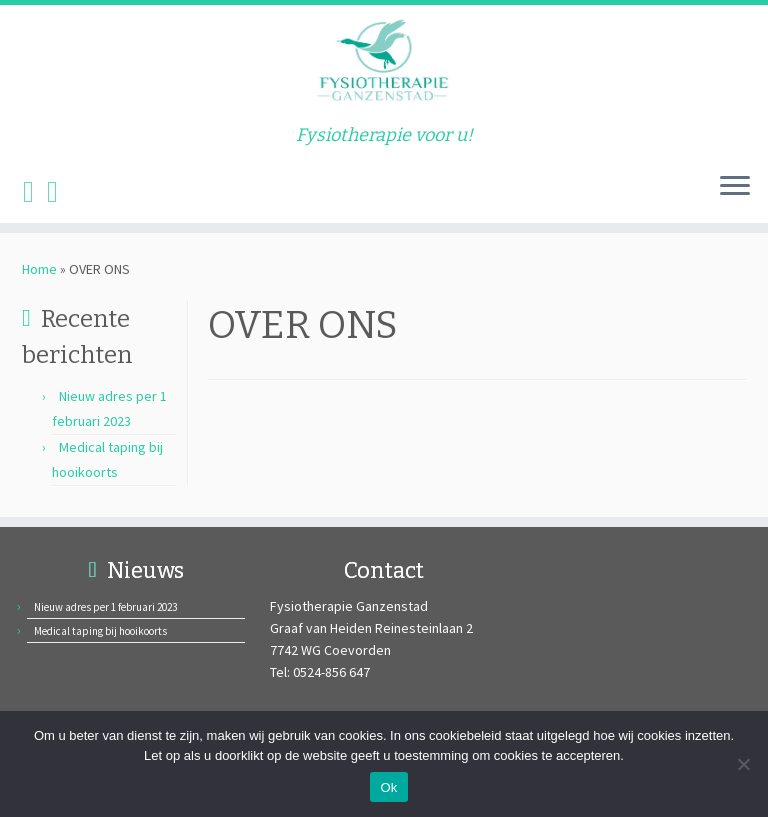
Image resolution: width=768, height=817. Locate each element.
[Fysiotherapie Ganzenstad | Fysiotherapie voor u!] (384, 65)
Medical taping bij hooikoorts (100, 631)
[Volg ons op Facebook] (35, 191)
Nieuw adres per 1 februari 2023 (105, 607)
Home (39, 269)
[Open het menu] (735, 187)
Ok (388, 787)
